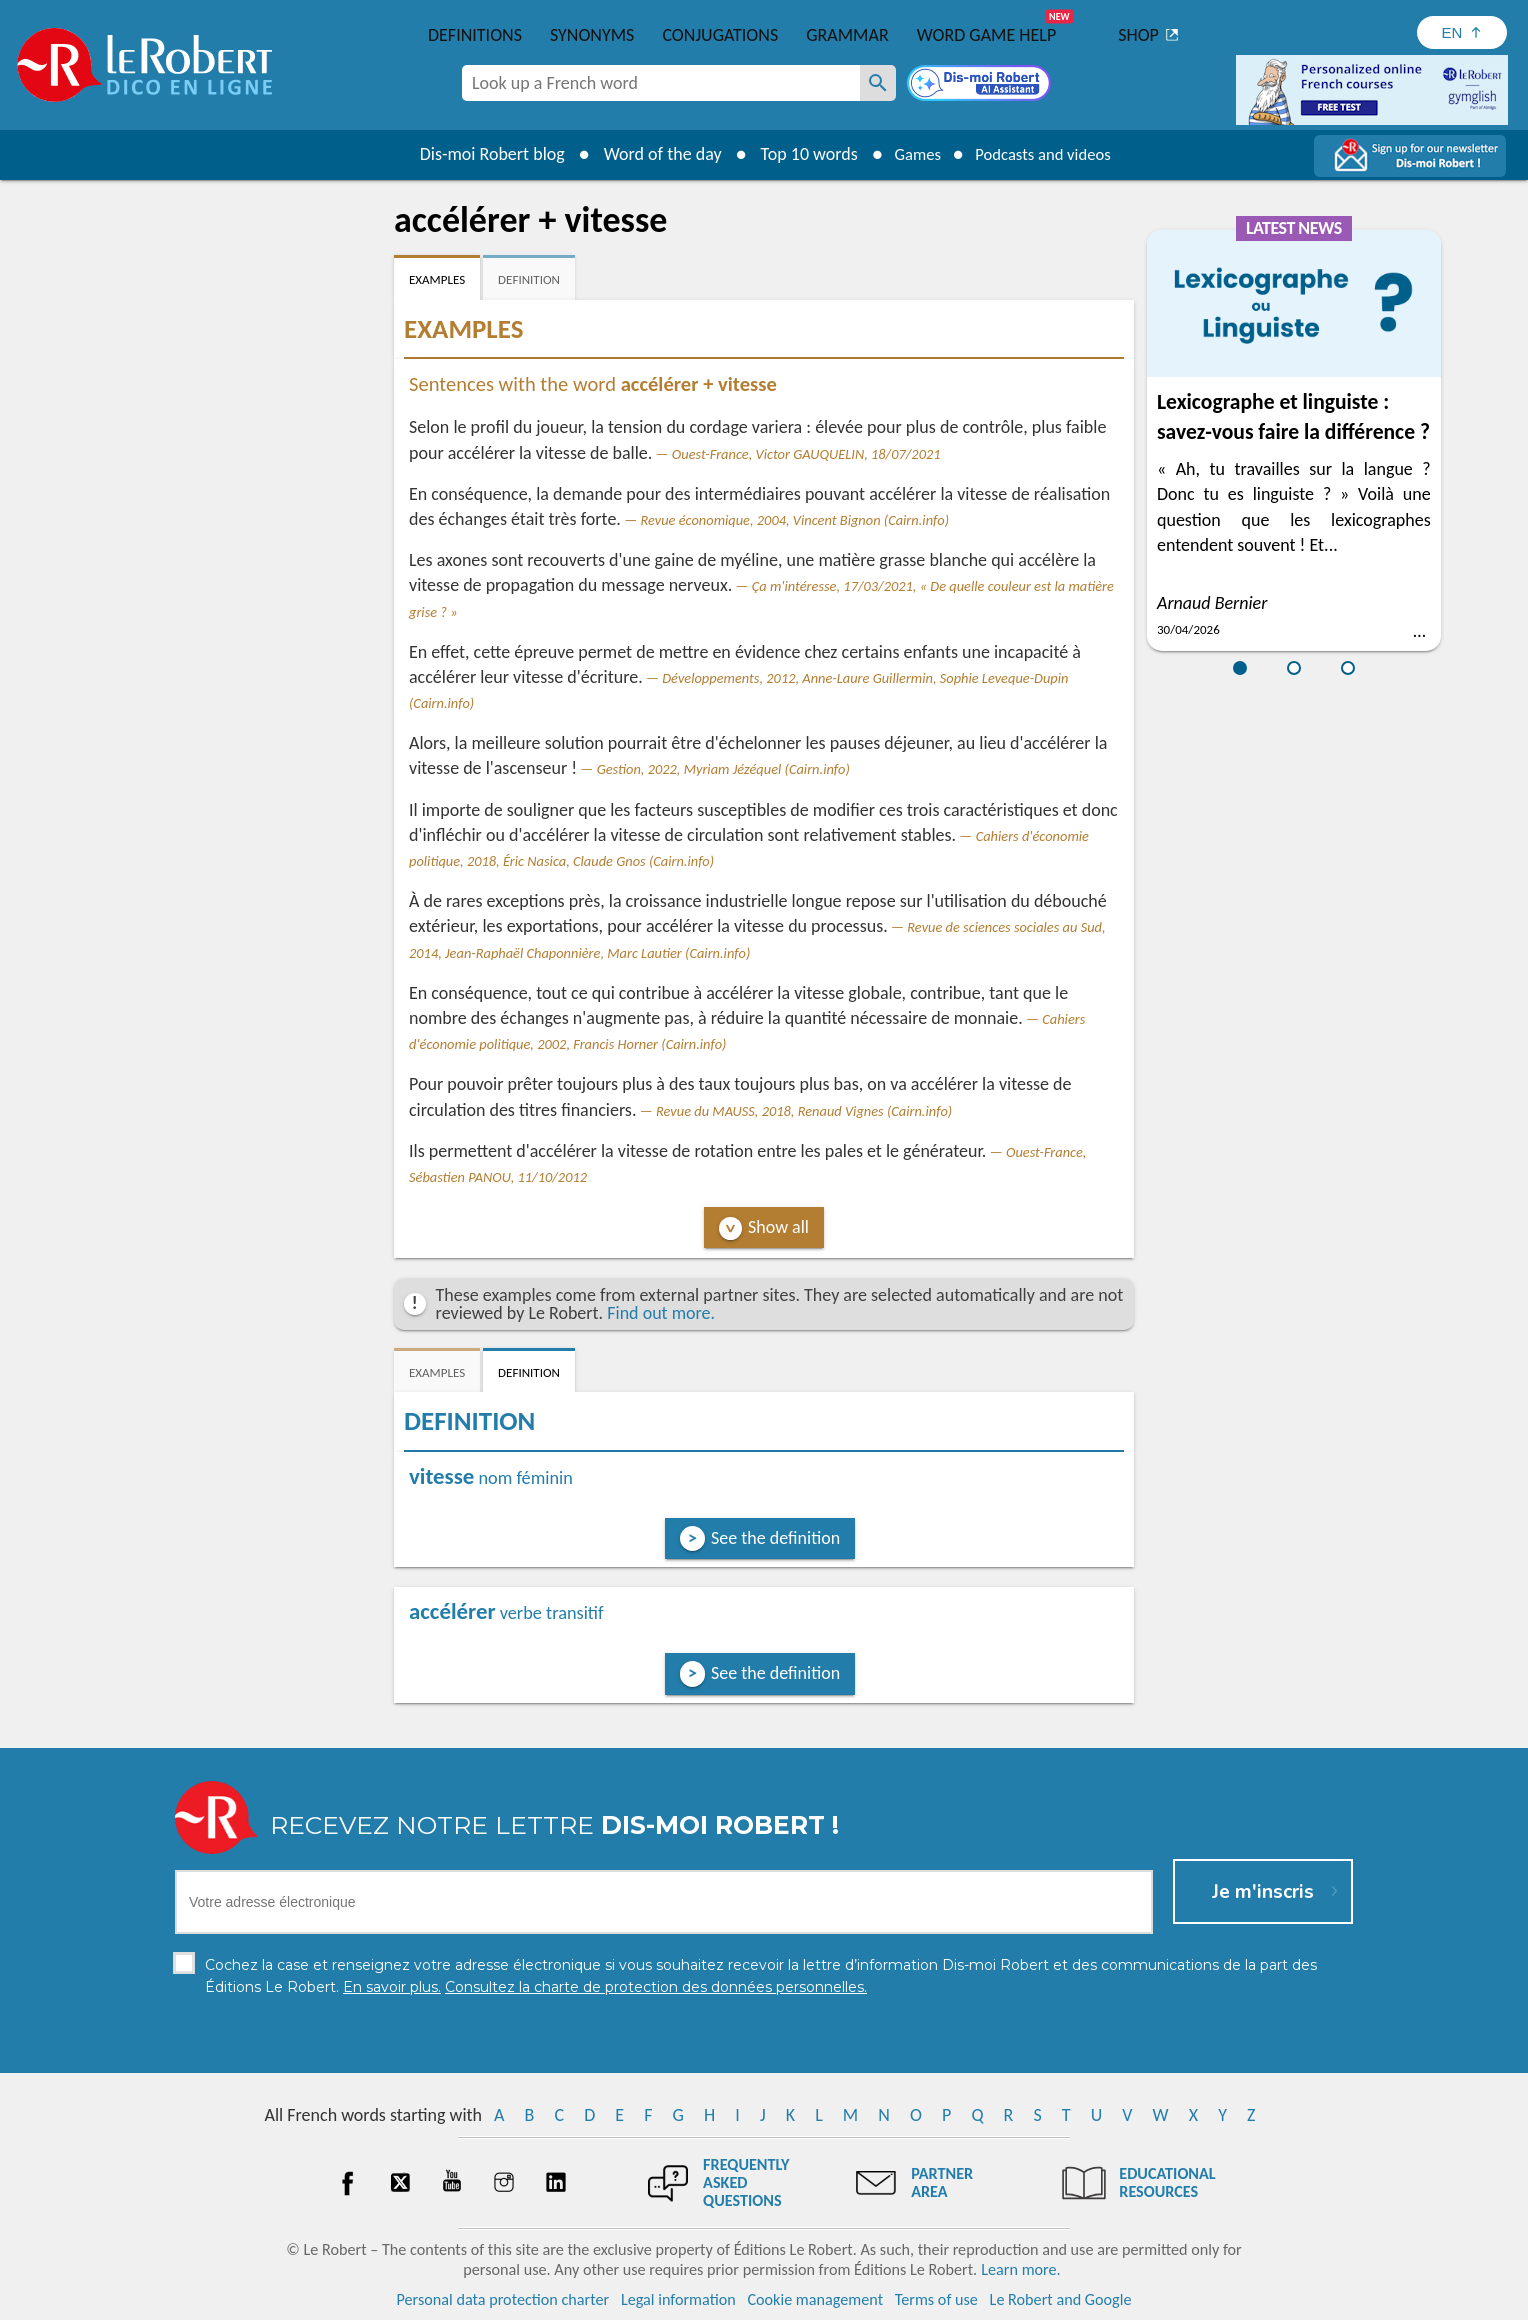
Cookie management (815, 2299)
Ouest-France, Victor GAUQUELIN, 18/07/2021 (806, 454)
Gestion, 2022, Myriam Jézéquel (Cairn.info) (723, 769)
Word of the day (650, 154)
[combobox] (661, 83)
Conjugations (720, 35)
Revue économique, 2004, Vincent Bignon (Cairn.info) (794, 520)
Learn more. (1020, 2269)
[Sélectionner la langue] (1462, 32)
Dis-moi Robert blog (479, 154)
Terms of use (936, 2299)
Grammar (847, 35)
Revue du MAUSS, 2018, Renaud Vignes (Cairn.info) (804, 1111)
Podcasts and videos (1047, 154)
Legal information (678, 2299)
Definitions (475, 35)
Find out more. (661, 1313)
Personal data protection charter (503, 2299)
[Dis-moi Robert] (981, 85)
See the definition (775, 1538)
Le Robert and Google (1061, 2299)
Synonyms (592, 35)
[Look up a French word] (878, 83)
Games (910, 154)
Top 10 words (796, 154)
